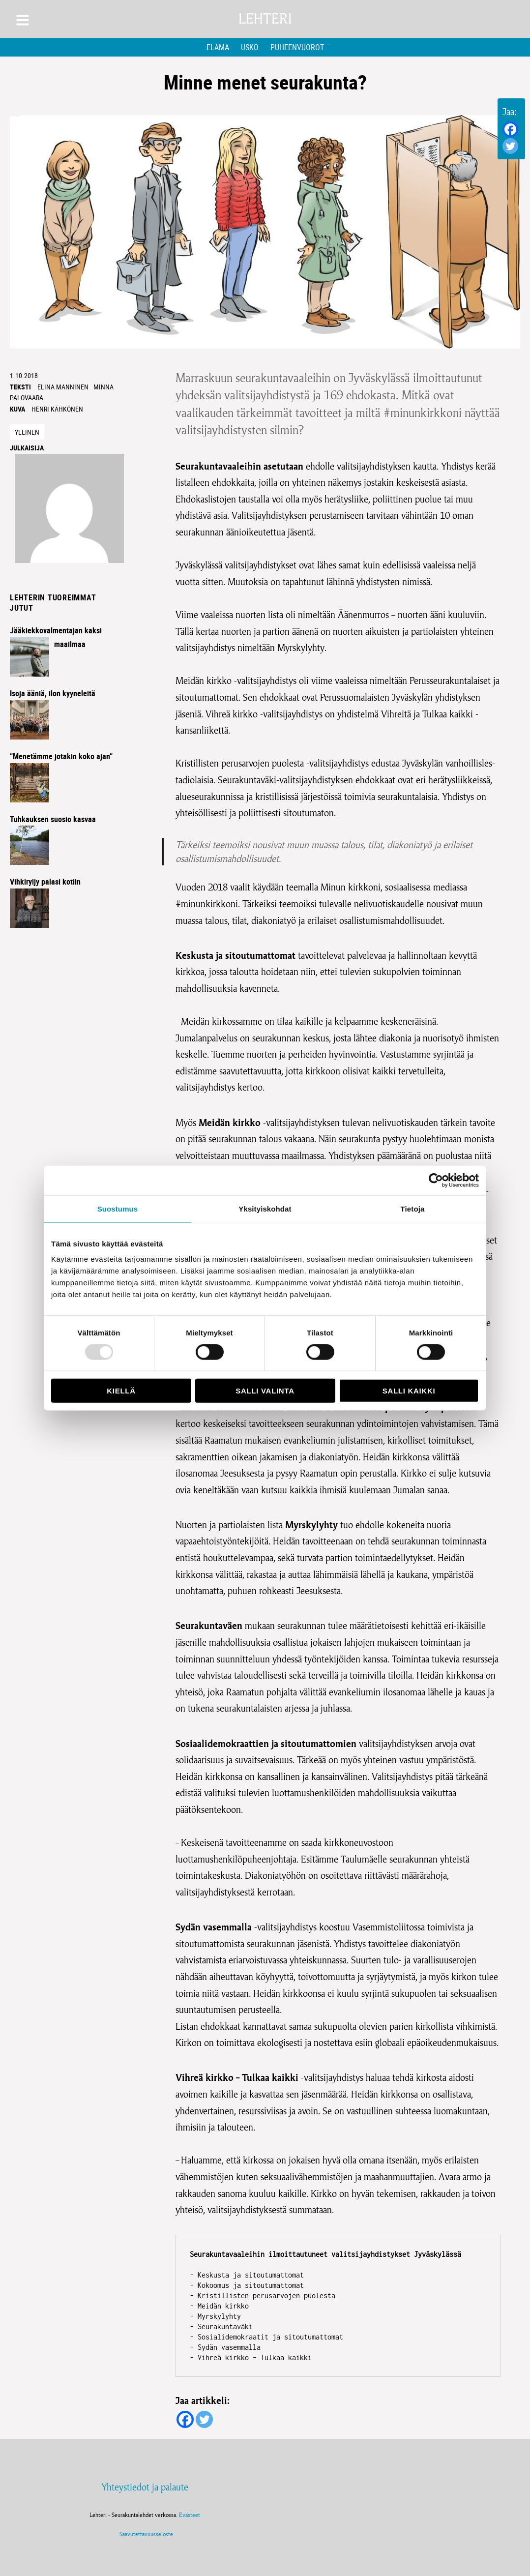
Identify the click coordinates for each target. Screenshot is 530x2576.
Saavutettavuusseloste (145, 2534)
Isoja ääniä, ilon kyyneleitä (52, 693)
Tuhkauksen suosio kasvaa (53, 819)
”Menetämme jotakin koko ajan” (61, 756)
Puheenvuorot (297, 47)
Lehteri (265, 19)
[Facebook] (510, 129)
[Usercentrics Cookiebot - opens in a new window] (436, 1180)
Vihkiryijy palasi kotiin (45, 881)
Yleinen (27, 432)
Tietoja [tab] (413, 1208)
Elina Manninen (62, 386)
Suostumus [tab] (117, 1208)
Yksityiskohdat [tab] (264, 1208)
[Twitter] (510, 146)
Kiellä (121, 1391)
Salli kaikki (409, 1391)
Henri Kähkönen (57, 409)
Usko (250, 47)
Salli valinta (265, 1391)
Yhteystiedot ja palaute (144, 2487)
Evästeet (189, 2514)
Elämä (217, 47)
